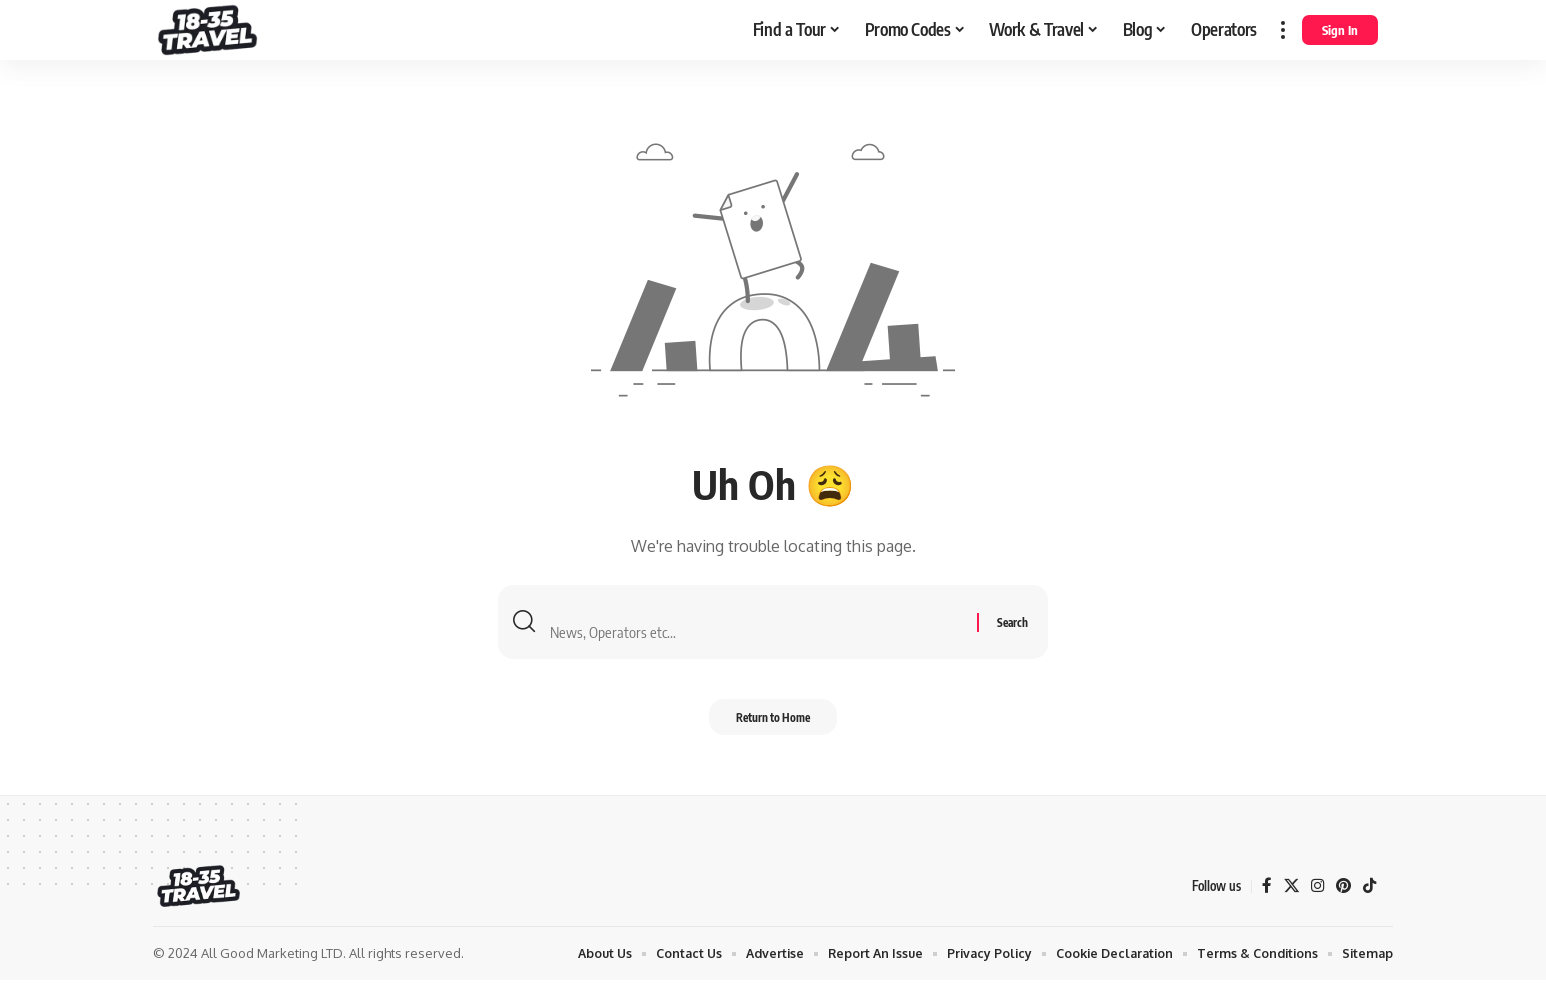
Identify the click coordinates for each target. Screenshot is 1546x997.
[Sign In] (1340, 30)
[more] (1283, 30)
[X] (1288, 903)
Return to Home (773, 731)
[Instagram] (1315, 903)
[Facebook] (1263, 903)
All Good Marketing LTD (272, 970)
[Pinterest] (1342, 903)
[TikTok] (1369, 903)
